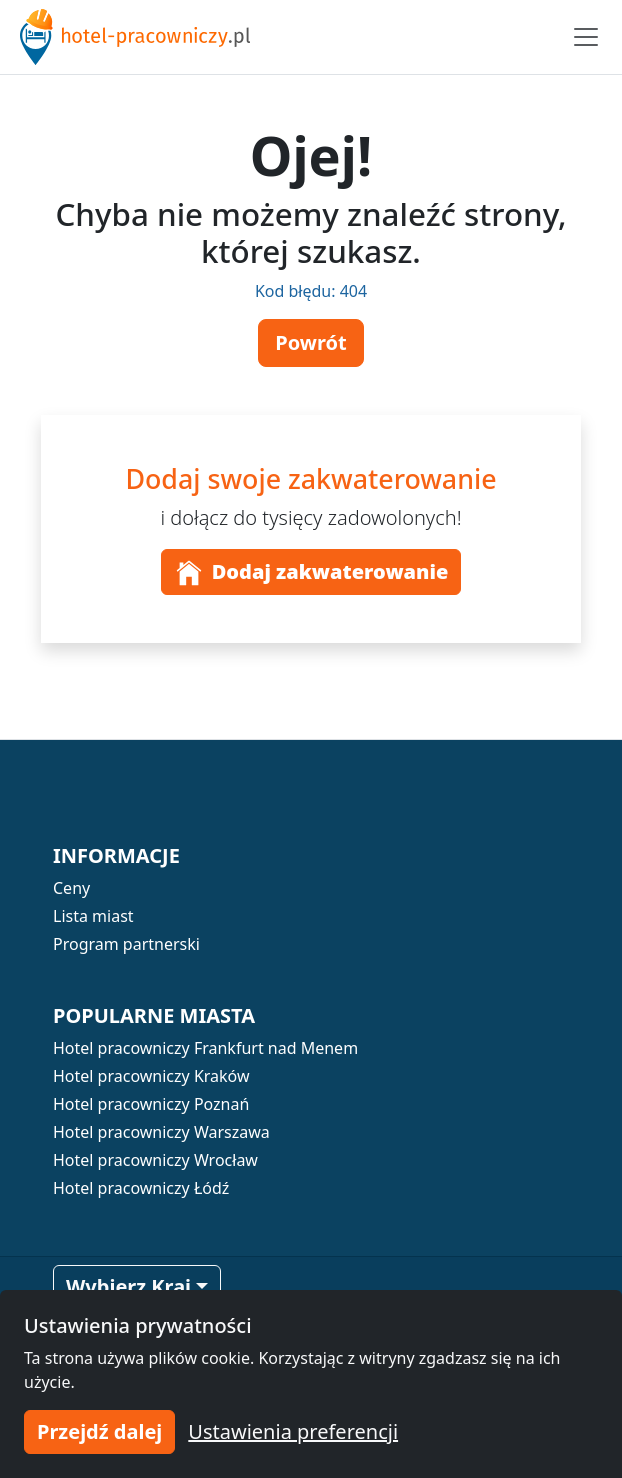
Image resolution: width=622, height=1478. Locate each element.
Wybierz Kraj (128, 1286)
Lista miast (93, 916)
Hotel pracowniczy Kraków (151, 1076)
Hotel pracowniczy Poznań (151, 1104)
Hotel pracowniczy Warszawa (161, 1132)
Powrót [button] (310, 342)
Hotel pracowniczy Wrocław (155, 1160)
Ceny (71, 888)
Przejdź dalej (99, 1431)
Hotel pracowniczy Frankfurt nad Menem (205, 1048)
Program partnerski (126, 944)
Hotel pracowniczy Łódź (141, 1188)
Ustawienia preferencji (293, 1431)
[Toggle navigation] (586, 37)
